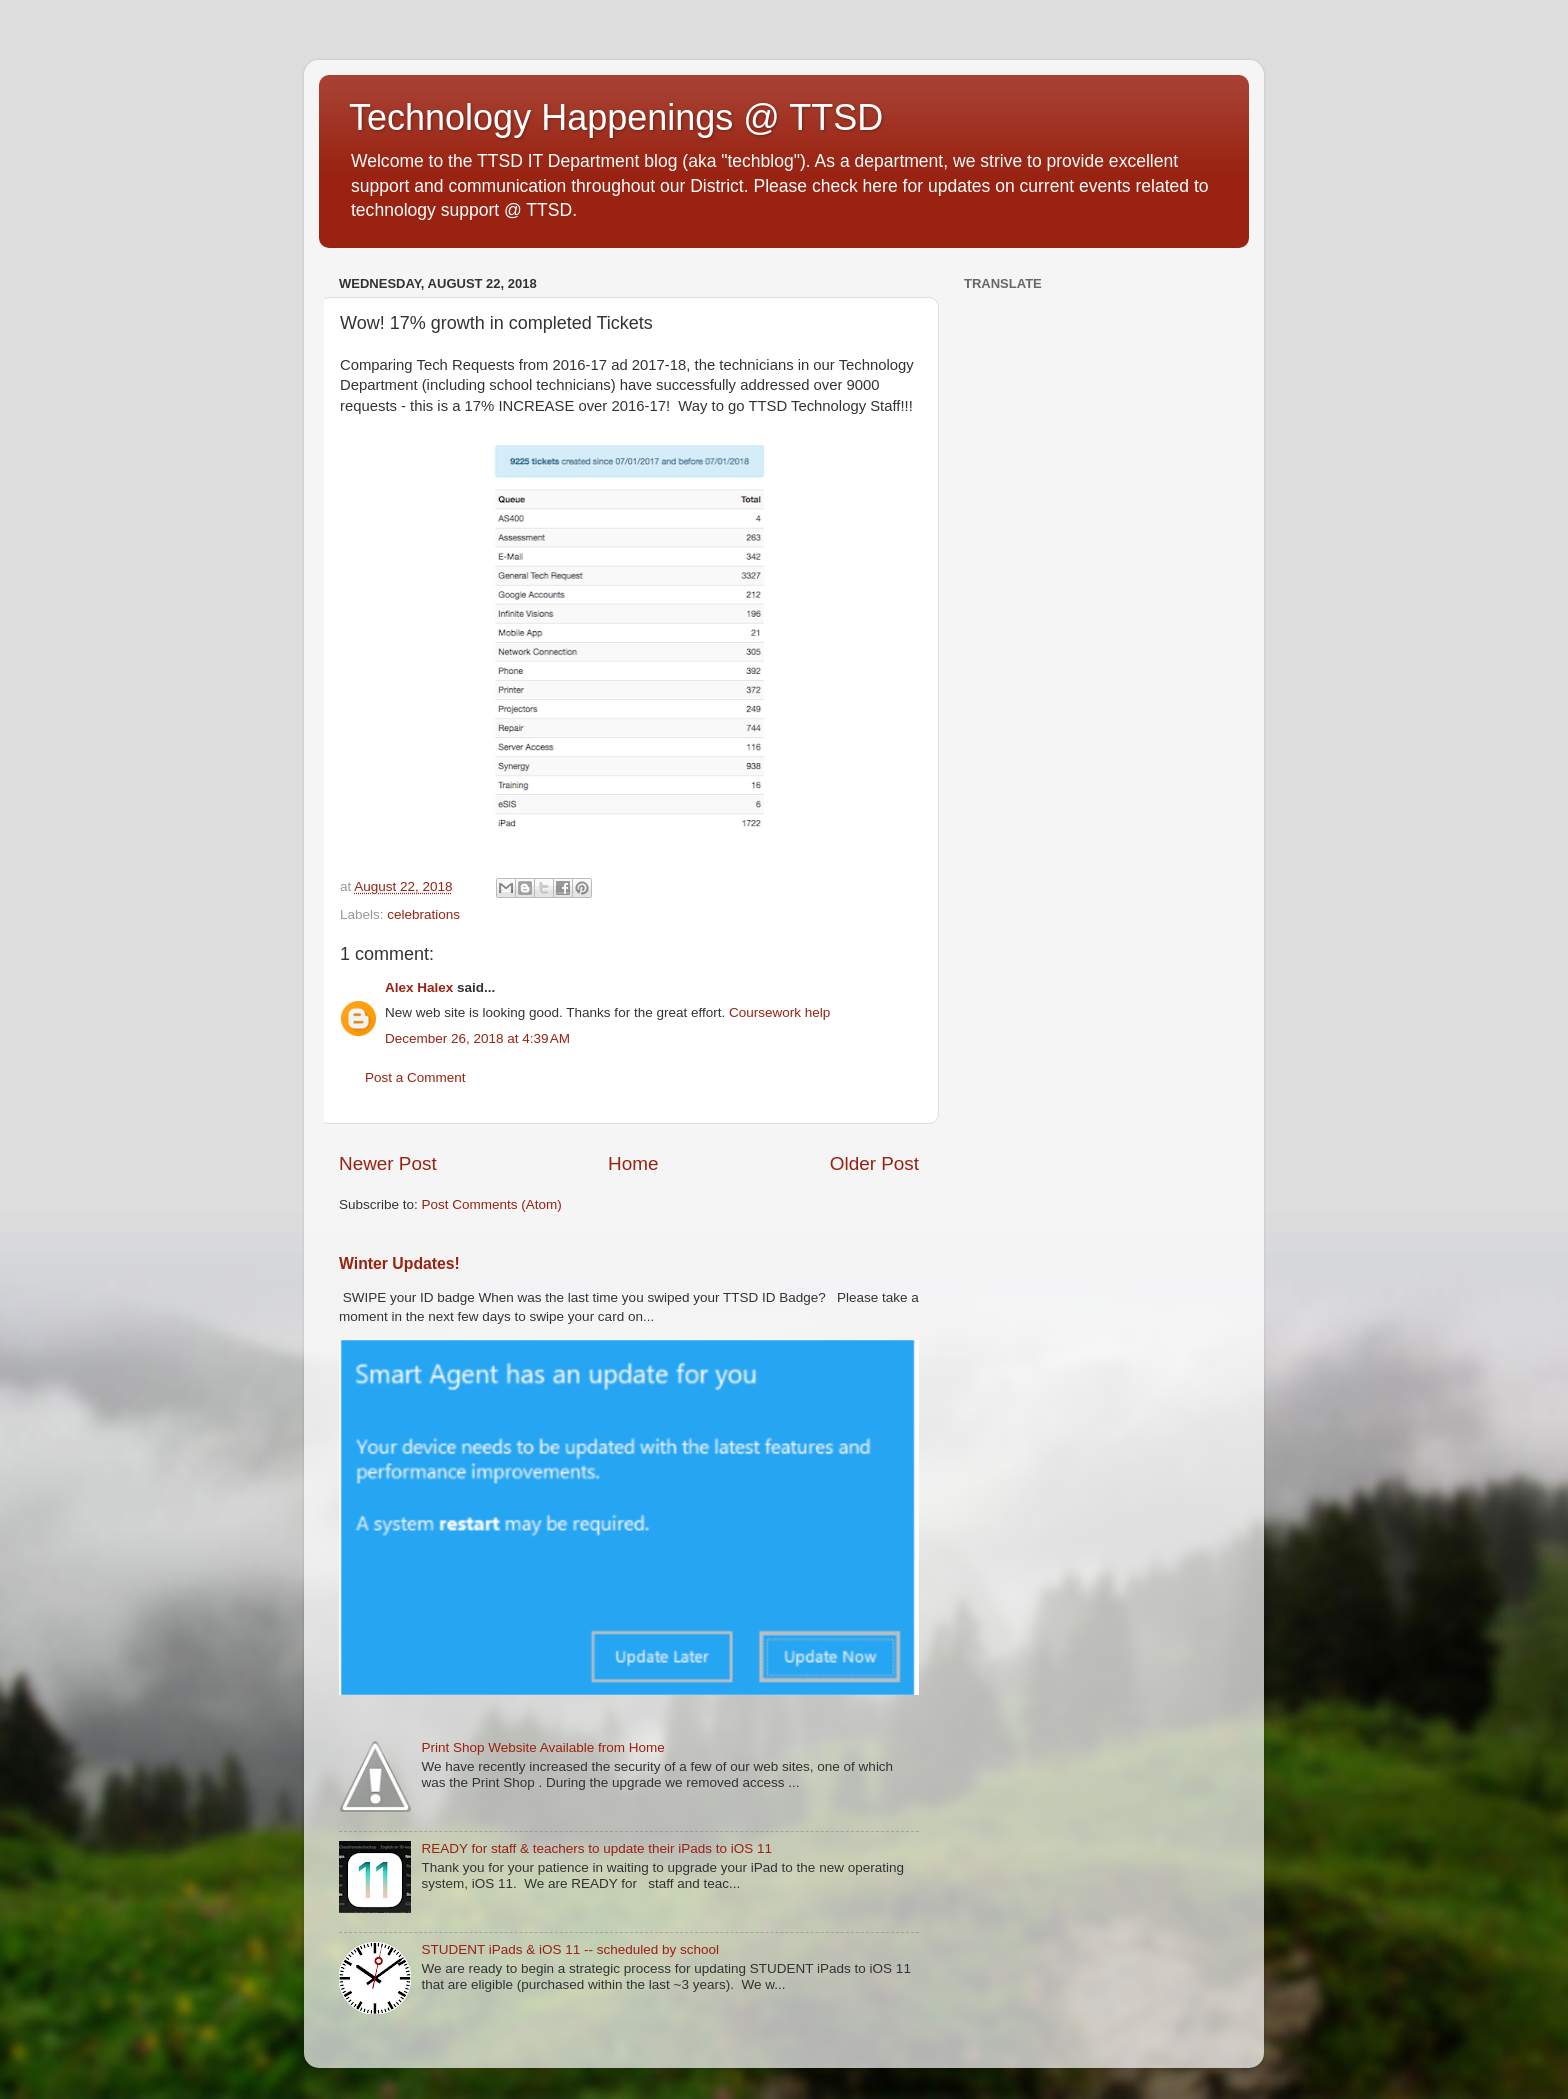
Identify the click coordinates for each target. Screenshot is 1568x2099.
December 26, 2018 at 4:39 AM (477, 1038)
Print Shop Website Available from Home (542, 1747)
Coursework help (779, 1012)
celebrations (423, 914)
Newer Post (388, 1163)
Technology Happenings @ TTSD (616, 117)
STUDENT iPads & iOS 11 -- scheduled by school (570, 1949)
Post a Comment (415, 1077)
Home (633, 1163)
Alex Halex (419, 987)
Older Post (874, 1163)
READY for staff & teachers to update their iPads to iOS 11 (596, 1848)
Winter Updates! (399, 1263)
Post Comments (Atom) (492, 1204)
